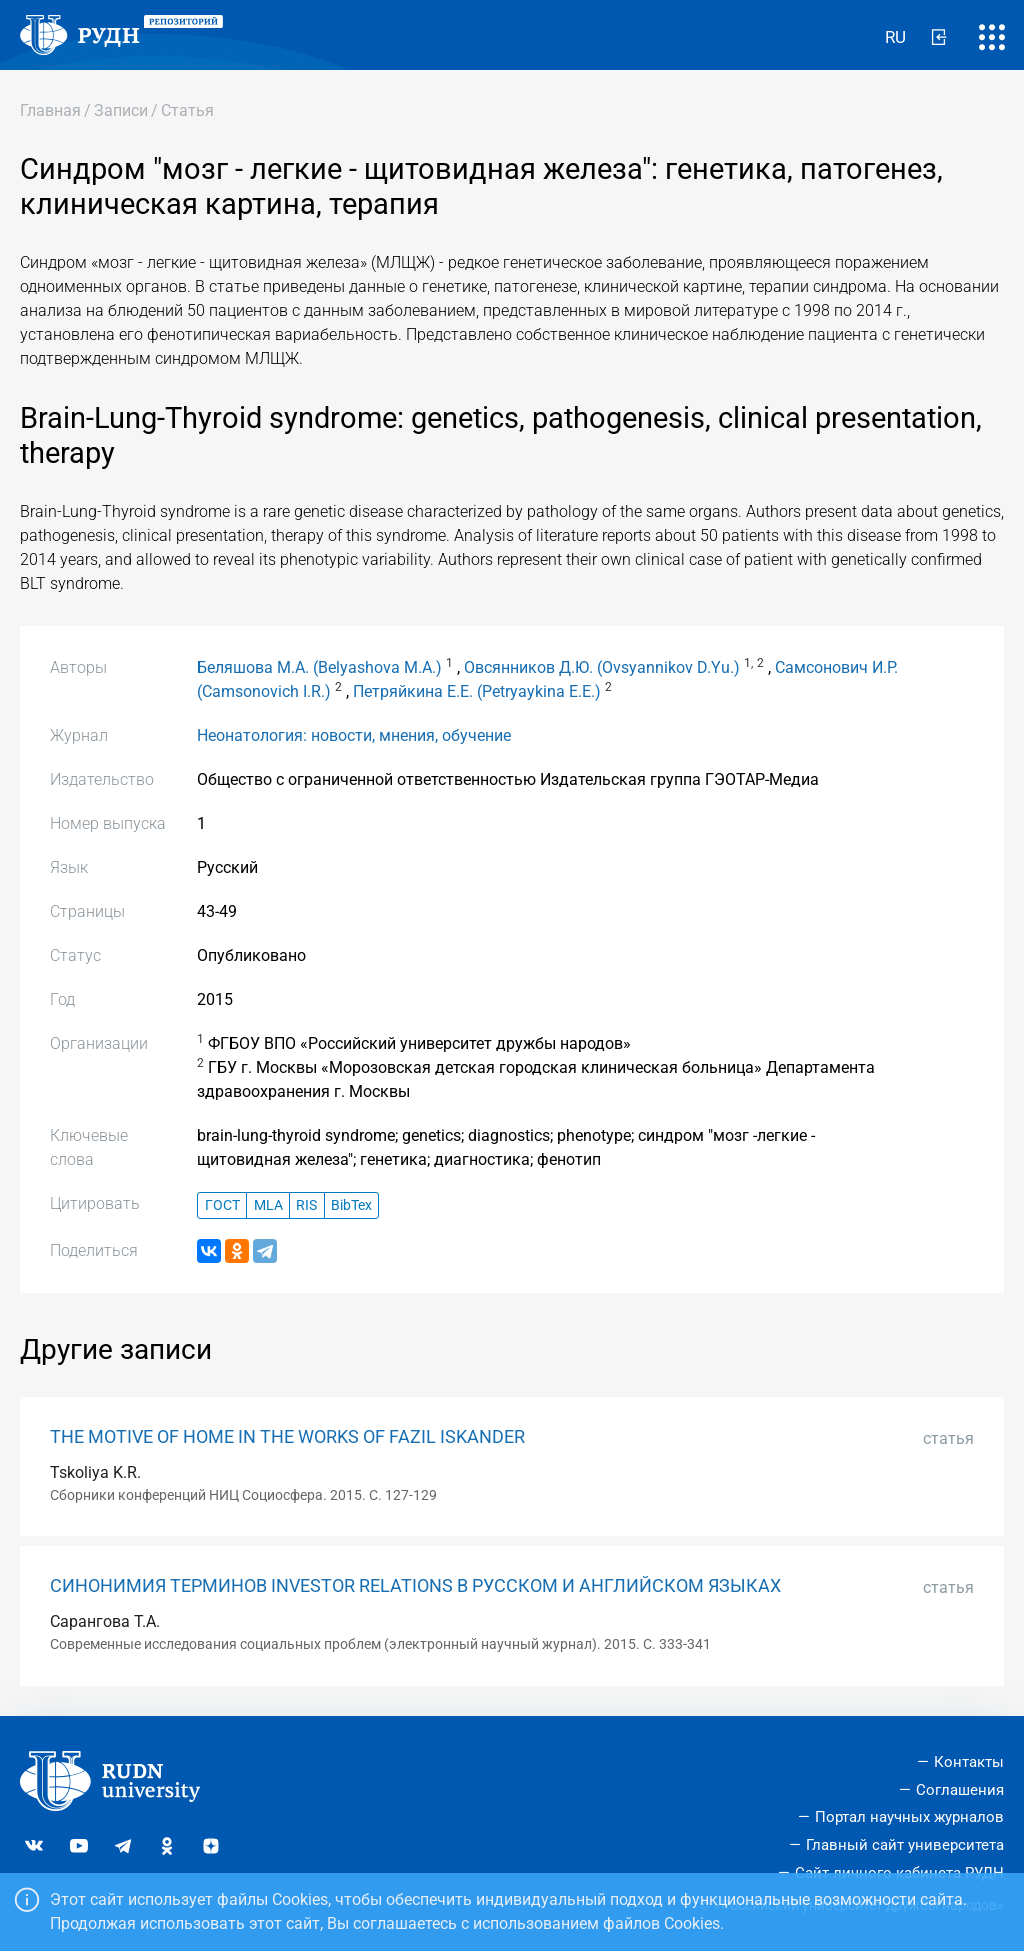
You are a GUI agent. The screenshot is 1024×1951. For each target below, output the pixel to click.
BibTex (351, 1205)
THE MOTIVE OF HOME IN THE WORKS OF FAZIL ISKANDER (287, 1437)
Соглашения (960, 1790)
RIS (306, 1205)
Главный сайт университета (905, 1845)
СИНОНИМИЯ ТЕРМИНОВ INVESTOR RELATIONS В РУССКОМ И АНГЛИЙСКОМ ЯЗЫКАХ (415, 1586)
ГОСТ (222, 1205)
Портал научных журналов (909, 1817)
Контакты (969, 1762)
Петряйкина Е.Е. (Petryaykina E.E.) (477, 691)
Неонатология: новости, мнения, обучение (354, 735)
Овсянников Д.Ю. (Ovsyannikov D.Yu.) (602, 667)
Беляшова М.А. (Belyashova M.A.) (319, 667)
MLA (268, 1205)
